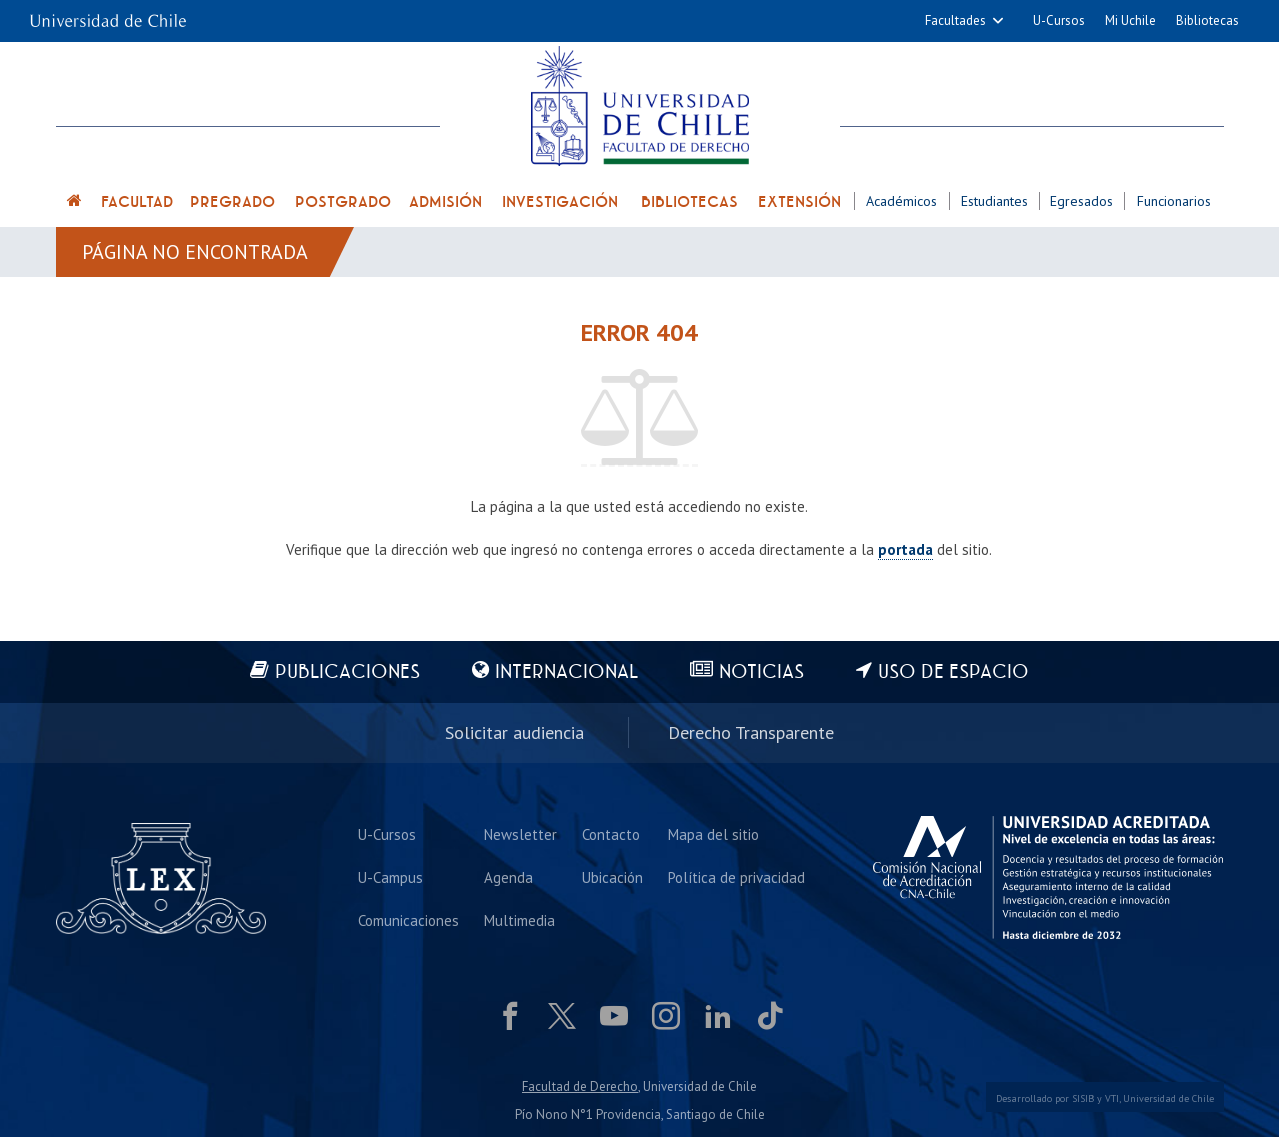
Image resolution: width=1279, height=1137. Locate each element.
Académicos (901, 201)
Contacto (611, 834)
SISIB (1083, 1098)
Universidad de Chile (1168, 1098)
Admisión (445, 202)
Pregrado (232, 202)
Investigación (560, 202)
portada (905, 549)
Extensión (799, 202)
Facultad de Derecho (580, 1086)
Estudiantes (994, 201)
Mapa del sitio (713, 834)
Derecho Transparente (751, 732)
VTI (1112, 1098)
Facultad (137, 202)
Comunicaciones (408, 920)
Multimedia (519, 920)
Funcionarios (1174, 201)
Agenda (508, 877)
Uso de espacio (953, 672)
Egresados (1081, 201)
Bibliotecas (1207, 20)
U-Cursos (1059, 20)
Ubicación (612, 877)
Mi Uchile (1130, 20)
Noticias (761, 672)
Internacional (566, 672)
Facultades (955, 20)
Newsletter (520, 834)
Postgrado (343, 202)
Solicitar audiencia (514, 732)
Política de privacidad (736, 877)
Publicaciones (347, 672)
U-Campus (390, 877)
